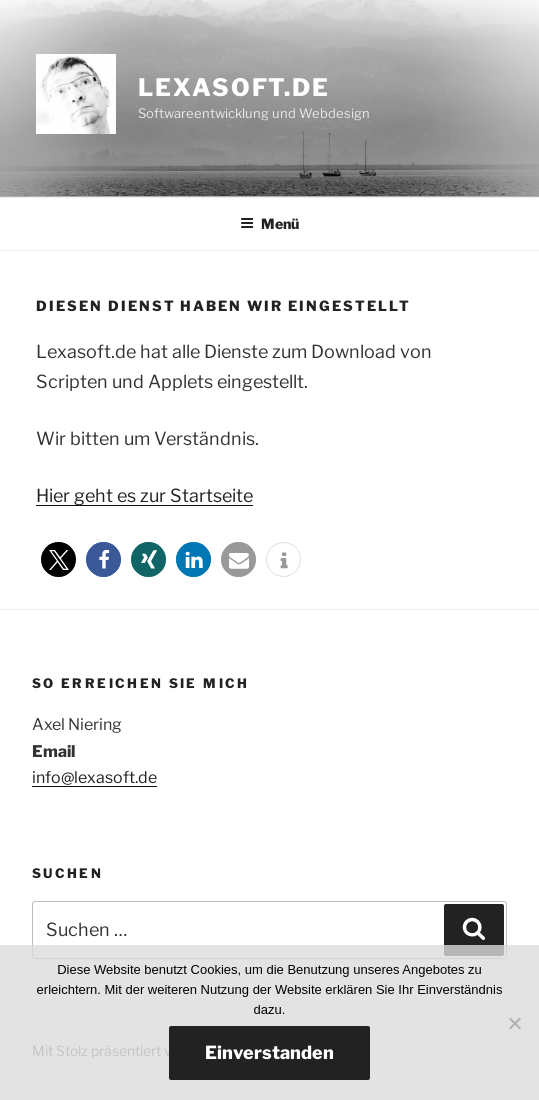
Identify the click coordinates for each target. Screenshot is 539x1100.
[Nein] (514, 1023)
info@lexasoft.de (94, 777)
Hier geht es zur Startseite (144, 495)
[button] (58, 559)
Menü (269, 223)
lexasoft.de (234, 87)
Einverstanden (269, 1052)
